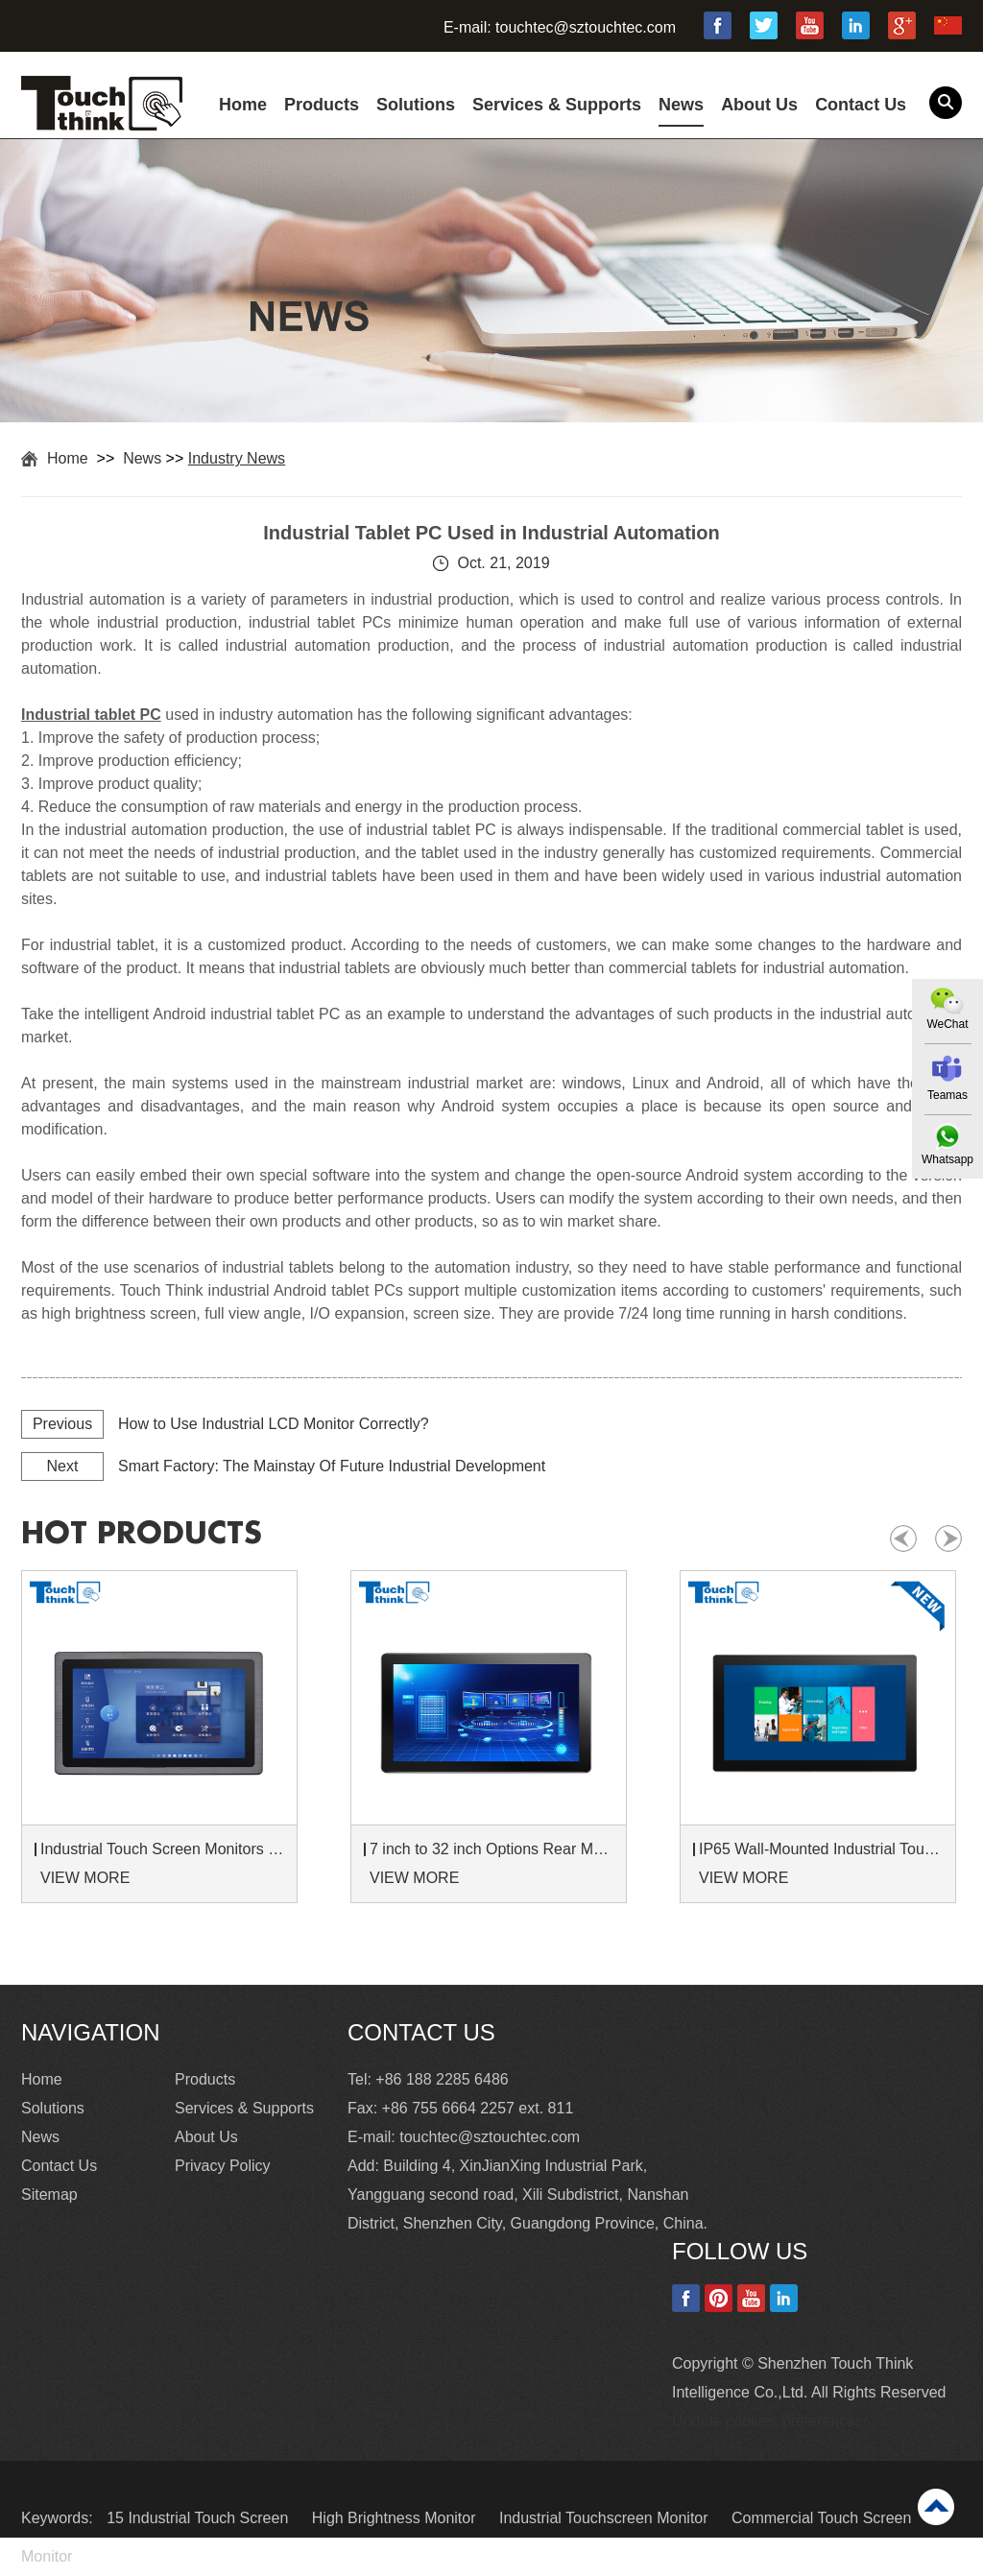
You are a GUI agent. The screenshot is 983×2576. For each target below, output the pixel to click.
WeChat (947, 1024)
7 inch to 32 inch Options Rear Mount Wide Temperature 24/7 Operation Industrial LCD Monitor (491, 1849)
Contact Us (860, 104)
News (681, 104)
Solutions (415, 104)
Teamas (947, 1095)
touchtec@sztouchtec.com (585, 27)
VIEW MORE (85, 1878)
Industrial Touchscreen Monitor (605, 2518)
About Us (759, 104)
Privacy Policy (223, 2166)
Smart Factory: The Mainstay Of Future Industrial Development (331, 1466)
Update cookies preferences (767, 2421)
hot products (141, 1533)
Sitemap (49, 2194)
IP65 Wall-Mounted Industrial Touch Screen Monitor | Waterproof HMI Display (821, 1849)
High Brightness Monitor (396, 2518)
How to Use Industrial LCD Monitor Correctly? (273, 1424)
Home (243, 104)
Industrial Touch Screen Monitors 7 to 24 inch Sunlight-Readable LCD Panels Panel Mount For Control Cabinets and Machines (162, 1849)
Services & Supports (556, 104)
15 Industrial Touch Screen (200, 2518)
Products (321, 104)
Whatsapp (947, 1159)
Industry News (236, 458)
